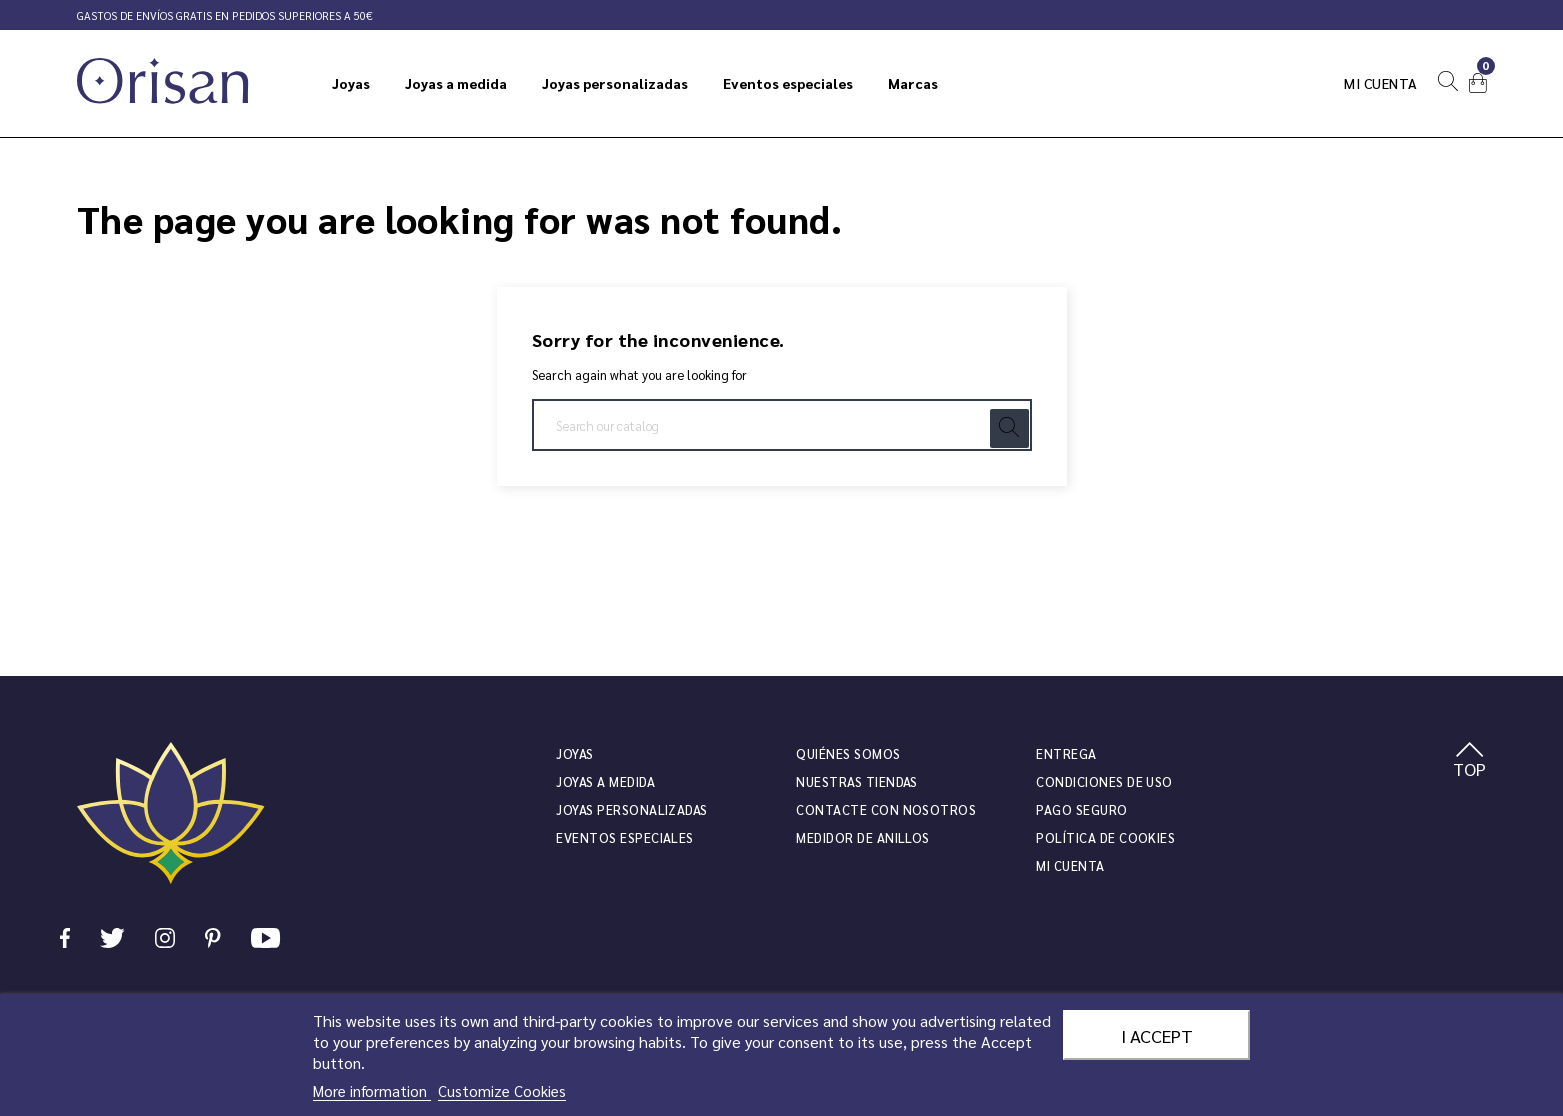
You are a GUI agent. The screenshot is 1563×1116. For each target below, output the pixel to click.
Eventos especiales (624, 837)
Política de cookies (1105, 837)
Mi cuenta (1381, 83)
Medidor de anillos (862, 837)
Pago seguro (1081, 809)
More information (372, 1090)
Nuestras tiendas (856, 781)
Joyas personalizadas (631, 809)
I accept (1157, 1035)
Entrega (1066, 753)
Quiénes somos (848, 753)
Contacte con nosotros (886, 809)
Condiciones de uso (1104, 781)
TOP (1469, 761)
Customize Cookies (502, 1090)
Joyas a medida (605, 781)
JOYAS (574, 753)
